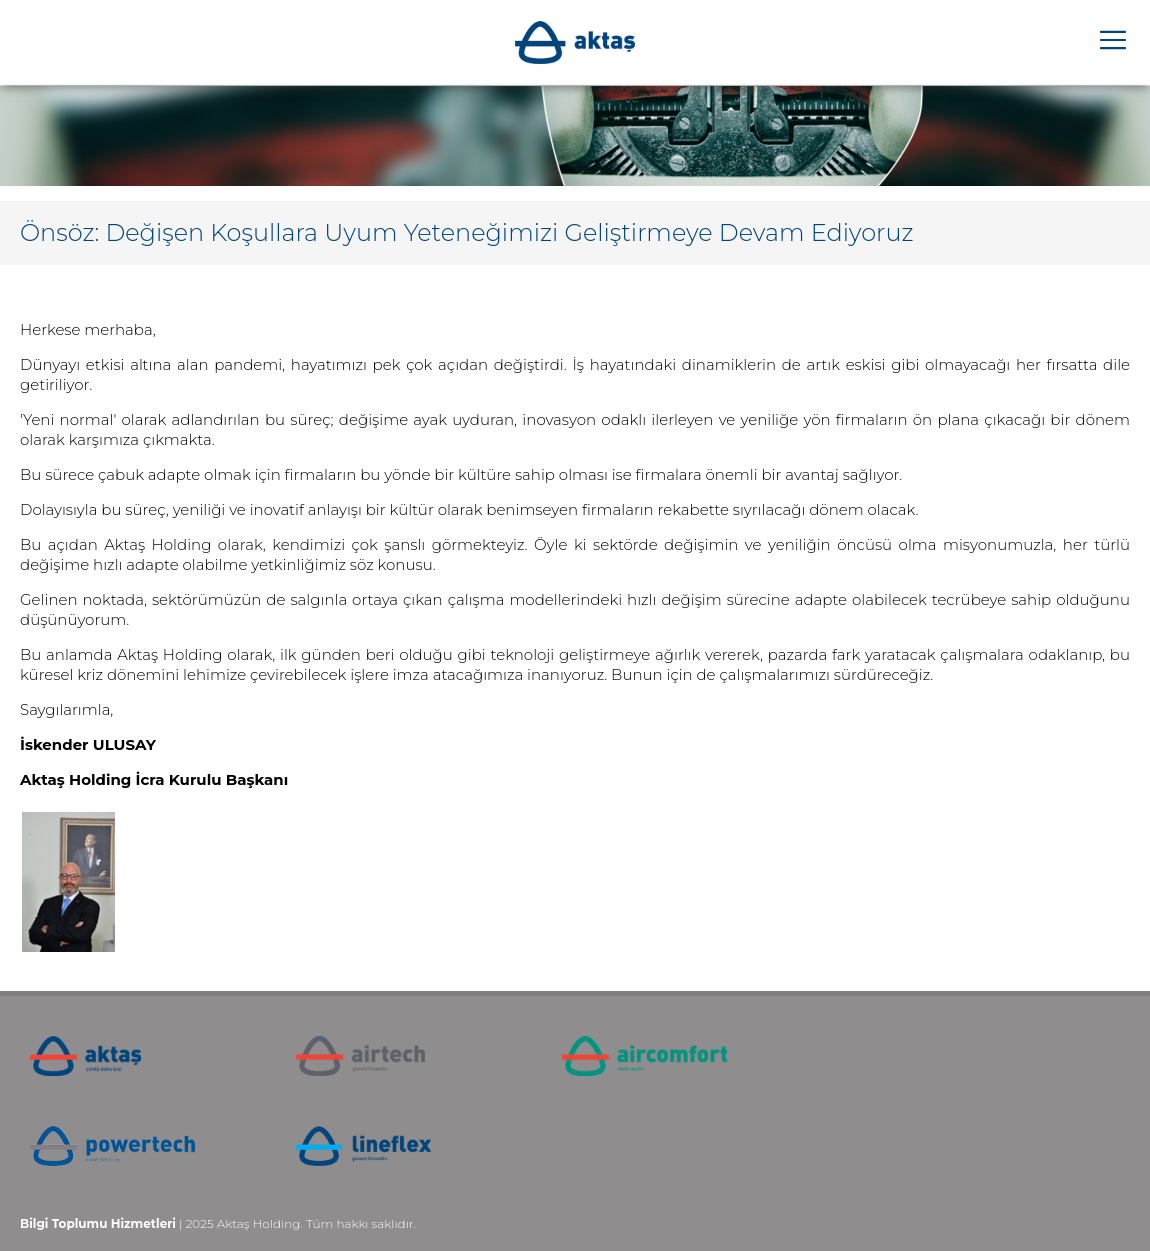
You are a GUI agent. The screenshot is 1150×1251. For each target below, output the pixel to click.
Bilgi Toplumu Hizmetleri (98, 1223)
